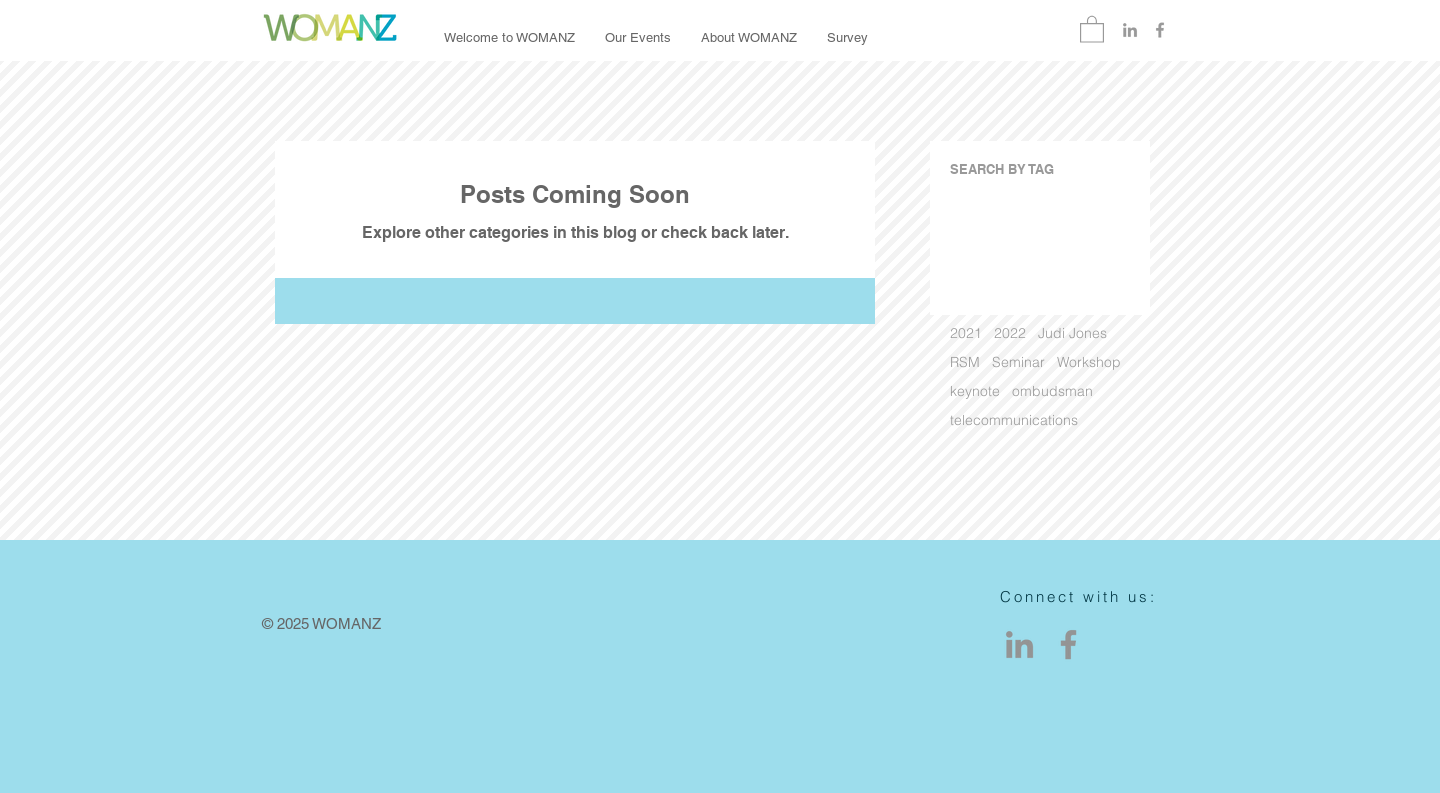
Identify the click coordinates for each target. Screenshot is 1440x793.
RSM (965, 362)
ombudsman (1052, 391)
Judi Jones (1072, 333)
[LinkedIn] (1019, 644)
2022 (1010, 333)
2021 (966, 333)
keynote (975, 391)
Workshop (1089, 362)
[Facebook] (1068, 644)
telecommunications (1014, 420)
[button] (1092, 28)
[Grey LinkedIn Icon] (1130, 30)
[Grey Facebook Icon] (1160, 30)
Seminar (1018, 362)
